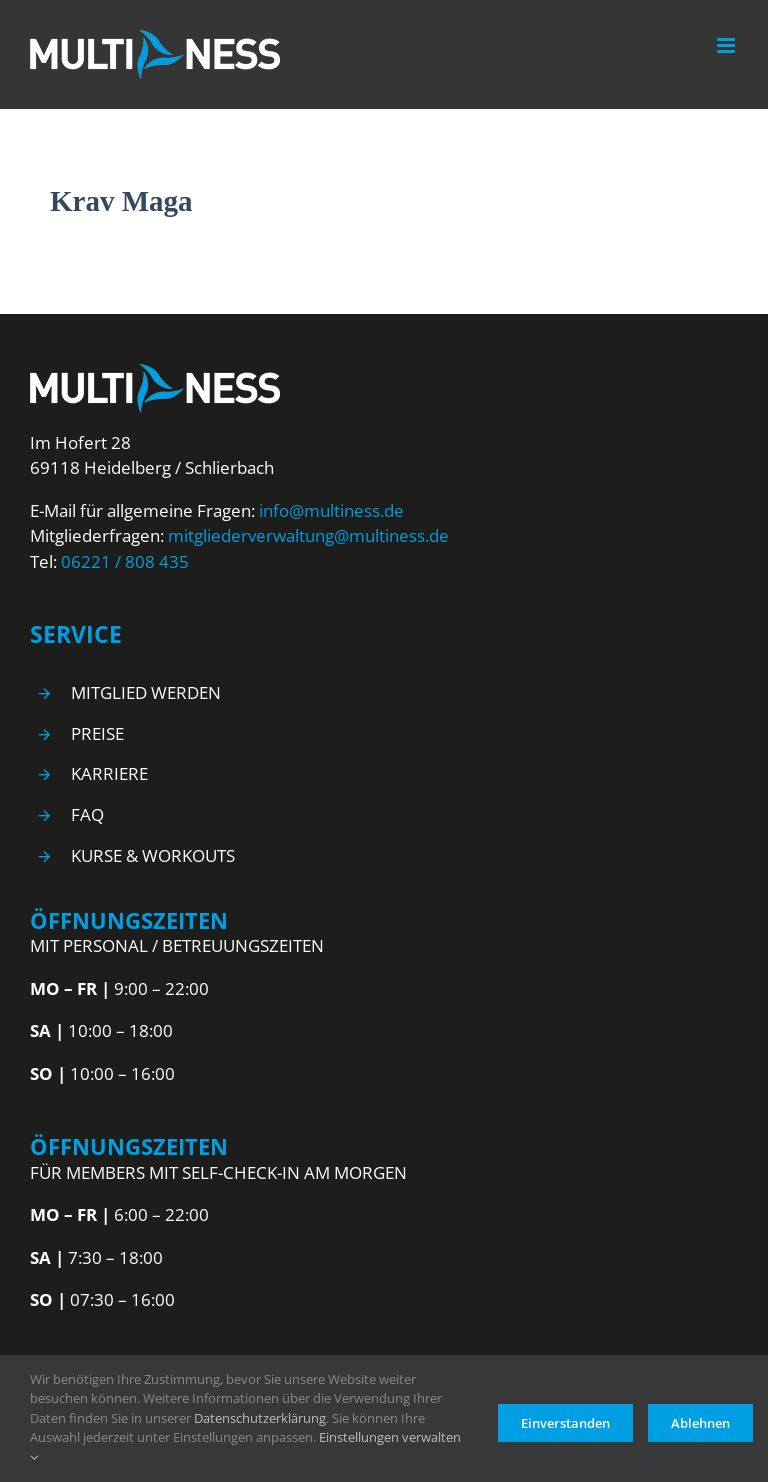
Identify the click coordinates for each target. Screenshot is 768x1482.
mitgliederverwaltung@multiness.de (308, 535)
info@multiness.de (331, 510)
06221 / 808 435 (125, 561)
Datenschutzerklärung (260, 1418)
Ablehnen (700, 1418)
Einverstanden (565, 1418)
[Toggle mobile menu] (727, 45)
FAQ (87, 814)
